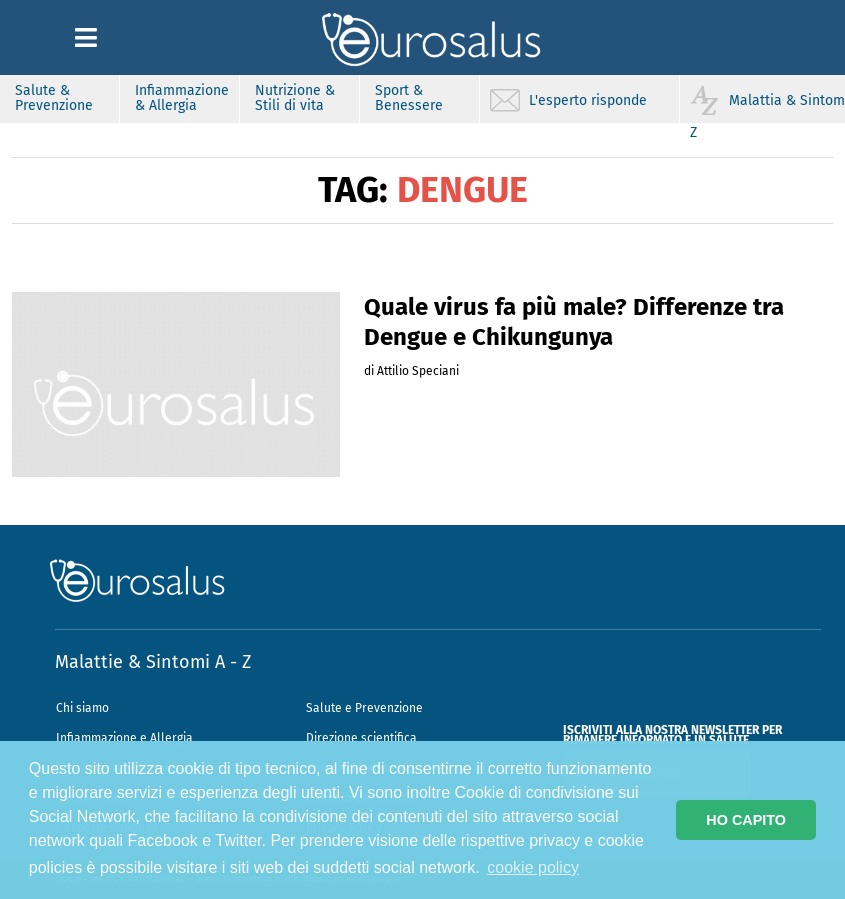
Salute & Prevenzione (54, 98)
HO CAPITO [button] (746, 820)
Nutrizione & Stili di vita (295, 98)
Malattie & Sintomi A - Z (153, 662)
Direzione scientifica (361, 738)
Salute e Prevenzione (364, 708)
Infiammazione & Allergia (182, 98)
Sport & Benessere (409, 98)
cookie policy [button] (533, 867)
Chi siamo (82, 708)
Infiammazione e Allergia (124, 738)
